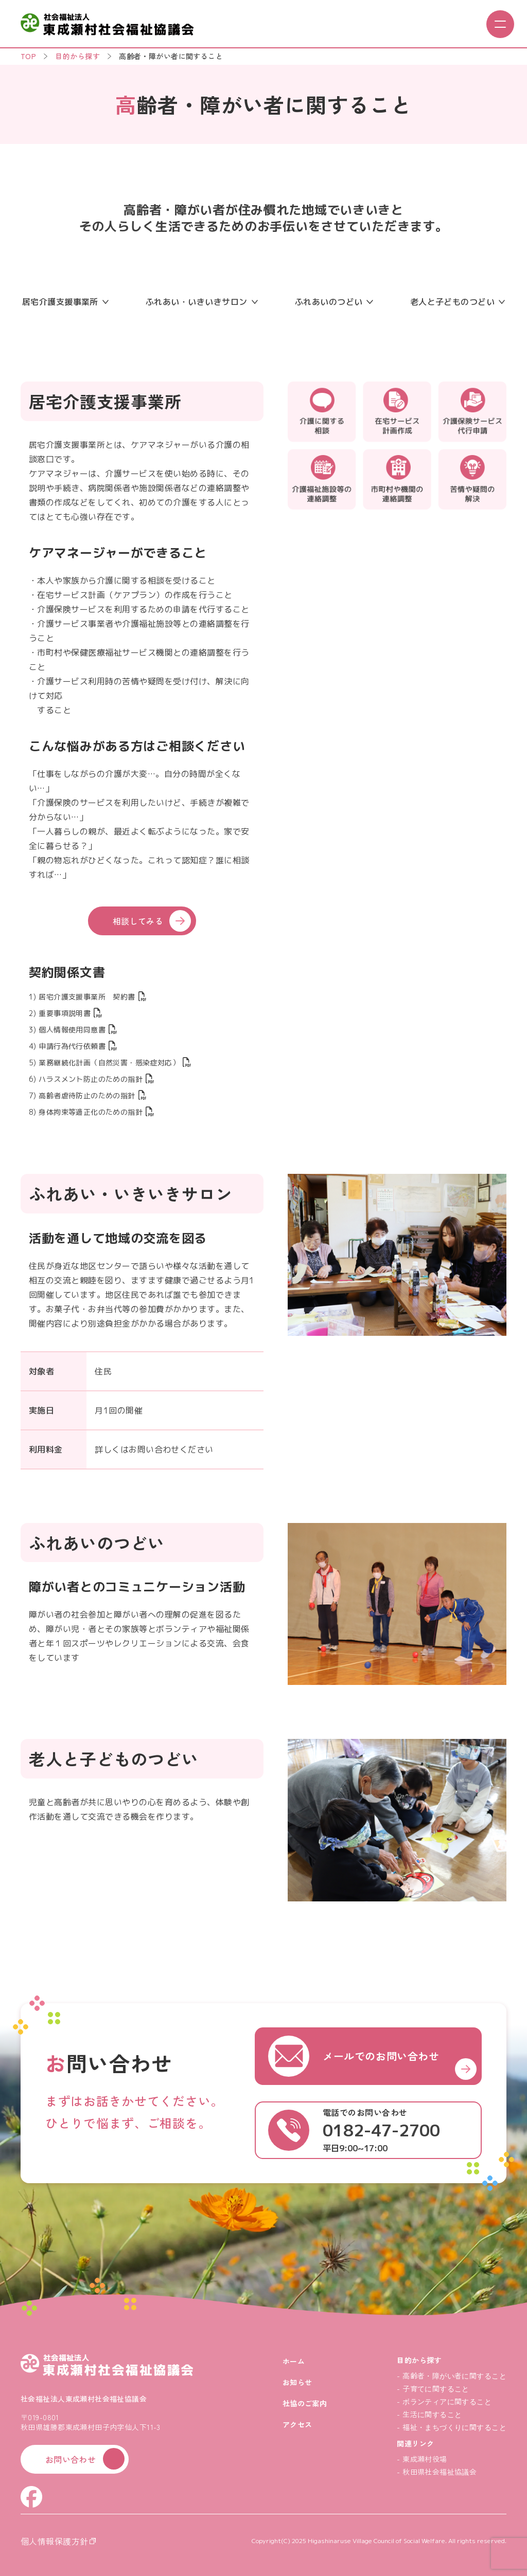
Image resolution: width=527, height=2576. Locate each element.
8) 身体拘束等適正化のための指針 (91, 1112)
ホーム (294, 2361)
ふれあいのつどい (334, 301)
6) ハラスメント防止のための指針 (91, 1079)
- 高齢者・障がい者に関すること (451, 2375)
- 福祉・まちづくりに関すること (451, 2427)
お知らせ (297, 2382)
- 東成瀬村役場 (422, 2459)
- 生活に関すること (429, 2414)
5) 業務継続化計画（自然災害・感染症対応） (110, 1062)
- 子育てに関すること (433, 2388)
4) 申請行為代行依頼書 (73, 1046)
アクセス (297, 2424)
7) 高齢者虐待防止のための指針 (87, 1095)
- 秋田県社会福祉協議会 (437, 2471)
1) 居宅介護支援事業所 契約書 (87, 997)
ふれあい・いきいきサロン (202, 301)
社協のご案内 (305, 2403)
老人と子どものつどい (457, 301)
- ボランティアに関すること (444, 2401)
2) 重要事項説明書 (65, 1013)
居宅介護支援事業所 (65, 301)
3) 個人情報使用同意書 (73, 1030)
